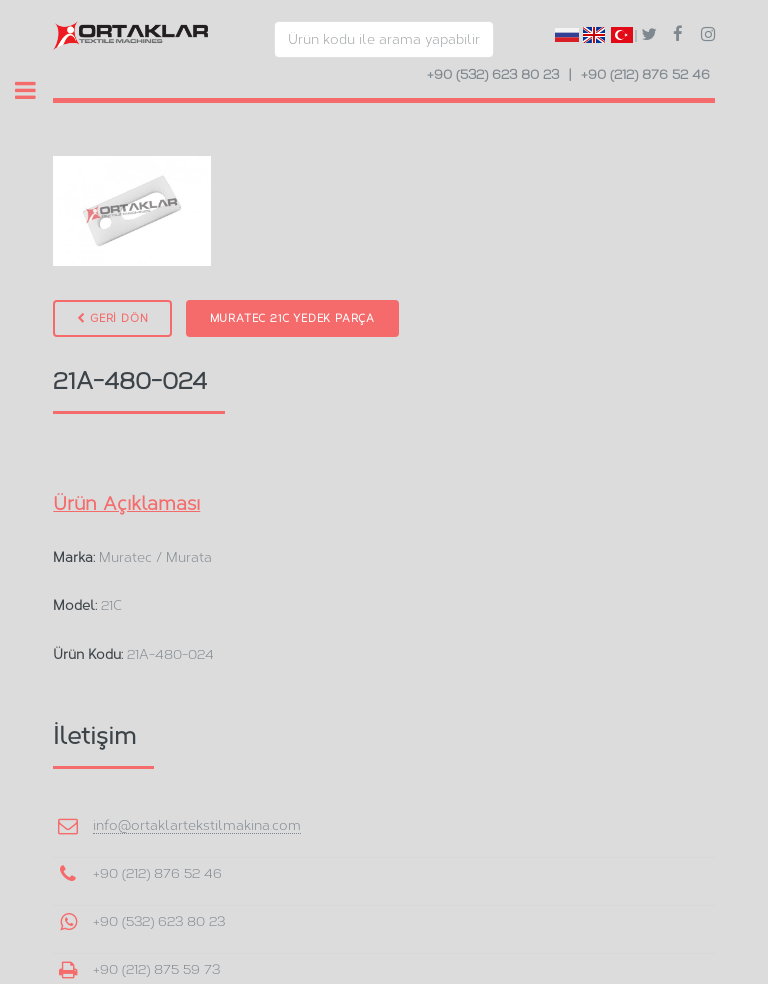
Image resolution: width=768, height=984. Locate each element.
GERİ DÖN (112, 318)
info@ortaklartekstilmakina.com (197, 825)
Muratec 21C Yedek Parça (292, 318)
